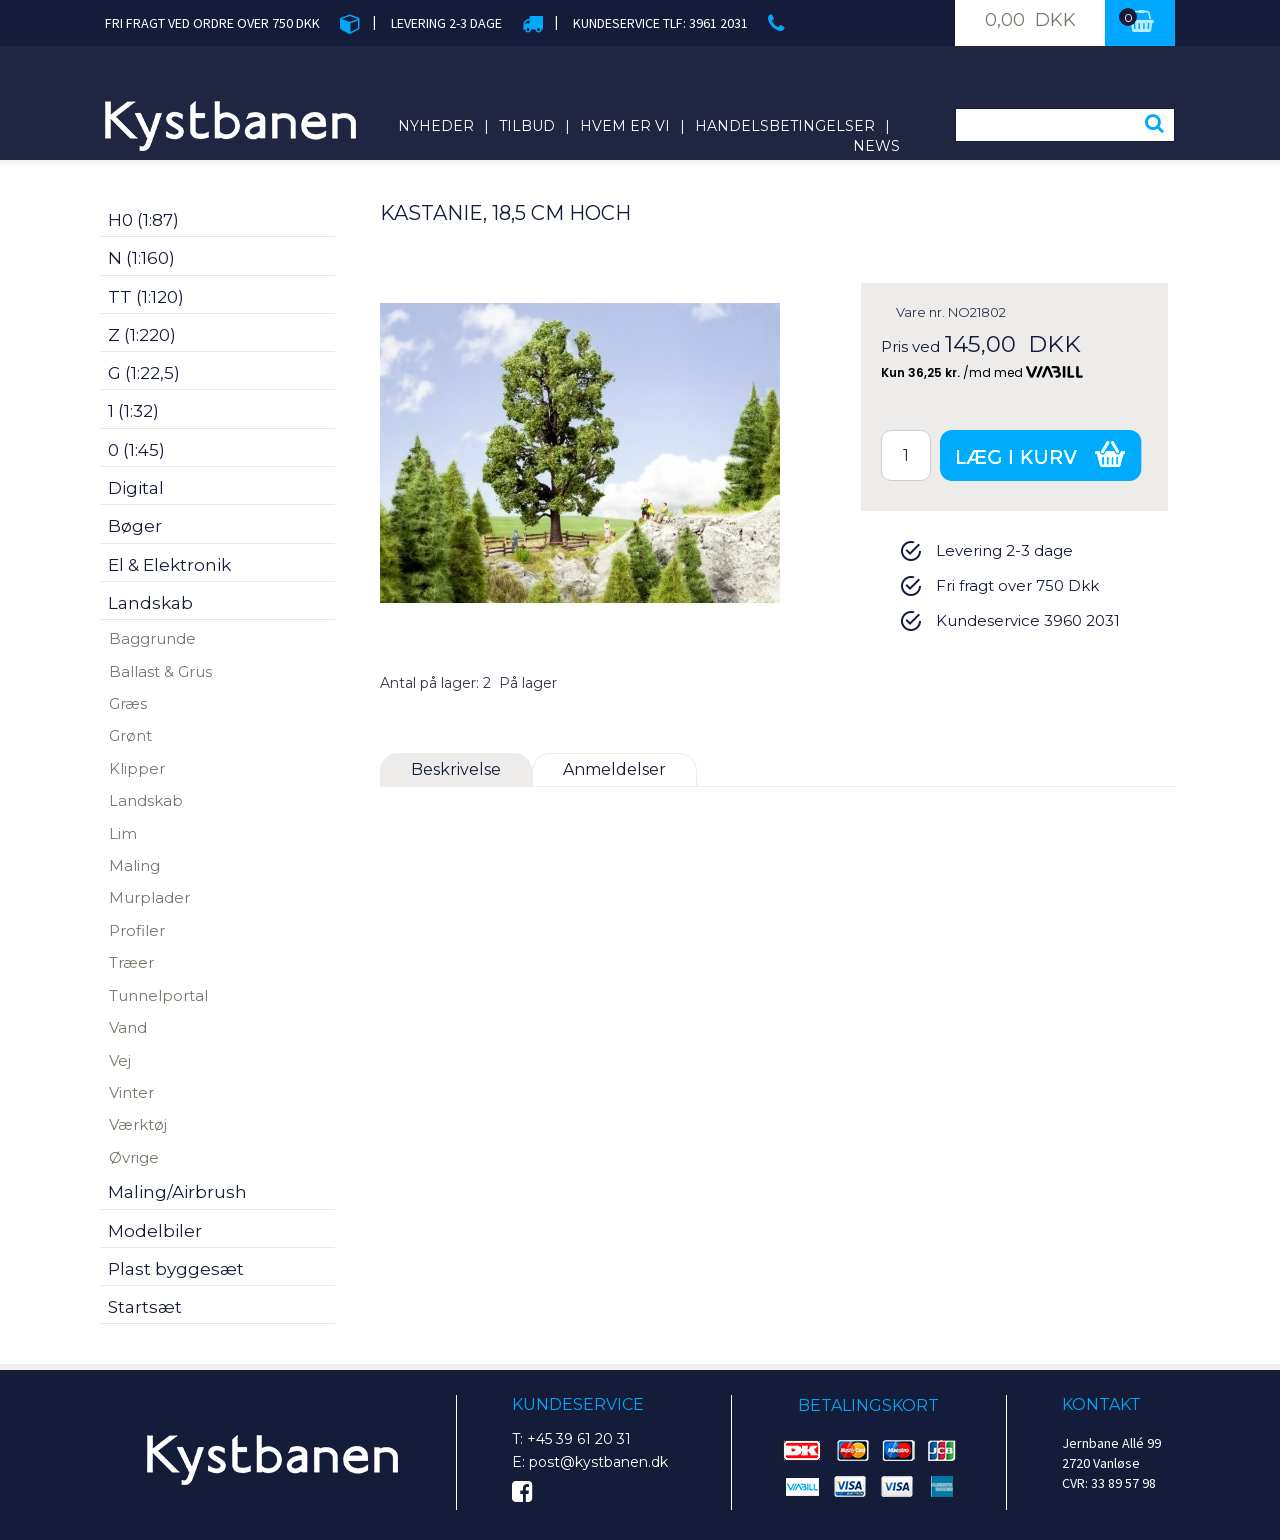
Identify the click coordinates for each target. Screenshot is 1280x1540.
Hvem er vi (625, 126)
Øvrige (134, 1157)
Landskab (146, 800)
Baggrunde (152, 638)
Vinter (131, 1092)
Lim (123, 833)
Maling (134, 865)
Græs (128, 703)
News (876, 146)
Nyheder (436, 126)
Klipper (137, 768)
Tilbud (527, 126)
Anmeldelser (614, 769)
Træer (131, 962)
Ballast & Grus (160, 671)
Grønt (130, 735)
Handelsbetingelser (785, 126)
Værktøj (138, 1124)
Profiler (137, 930)
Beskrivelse (456, 769)
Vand (128, 1027)
